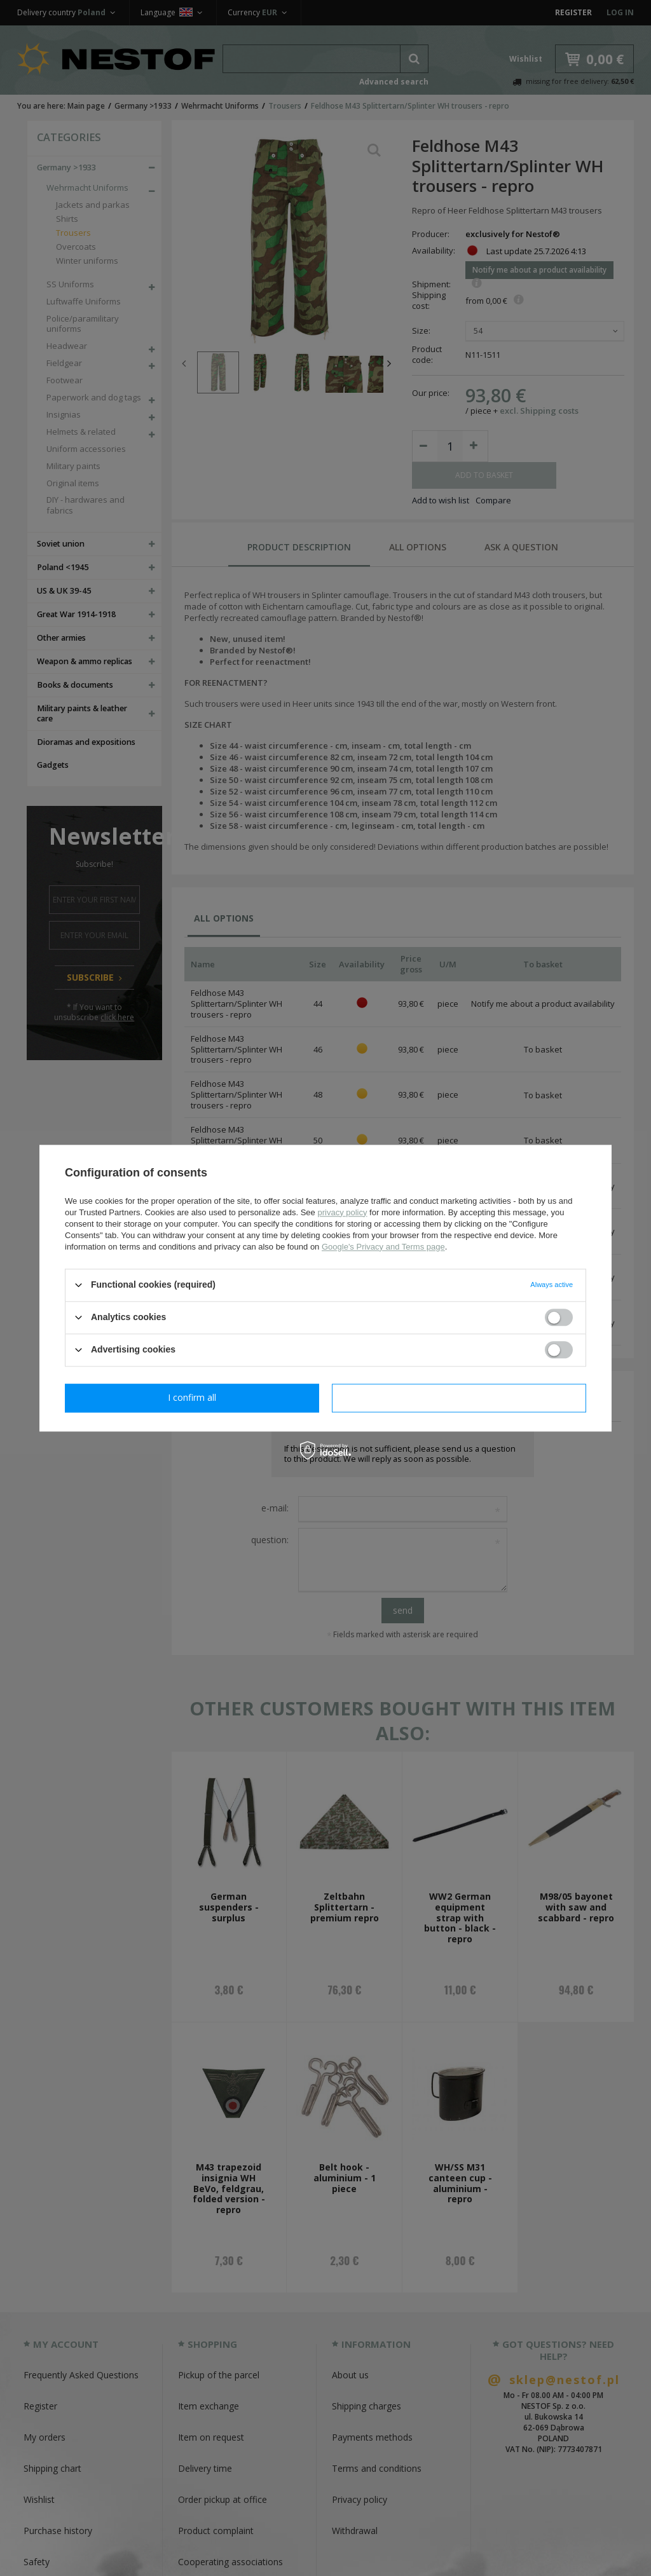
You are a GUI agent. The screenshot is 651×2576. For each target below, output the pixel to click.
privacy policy (342, 1212)
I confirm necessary (192, 1397)
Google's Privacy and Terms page (383, 1246)
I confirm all (459, 1397)
